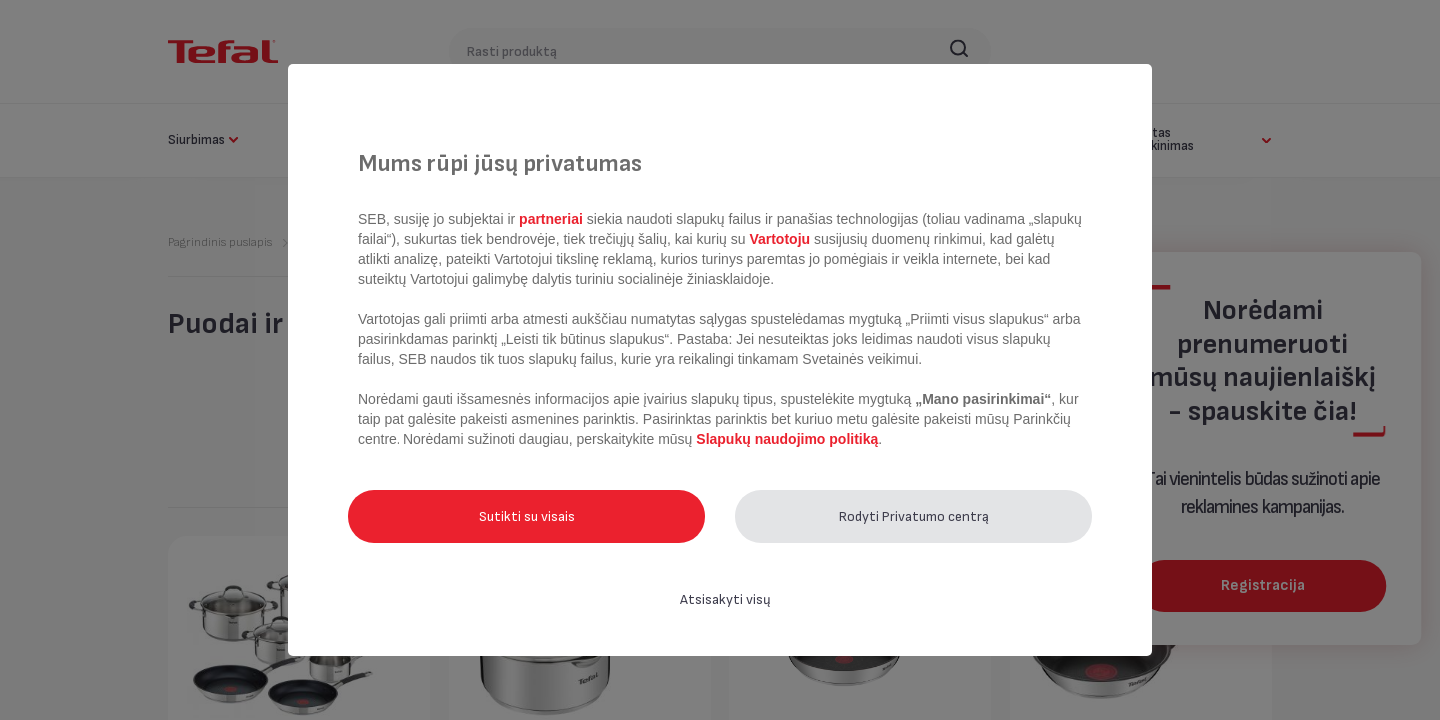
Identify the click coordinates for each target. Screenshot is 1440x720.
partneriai (551, 219)
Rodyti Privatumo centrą (914, 516)
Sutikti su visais (527, 516)
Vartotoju (780, 239)
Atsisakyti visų (725, 599)
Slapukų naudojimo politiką (785, 439)
